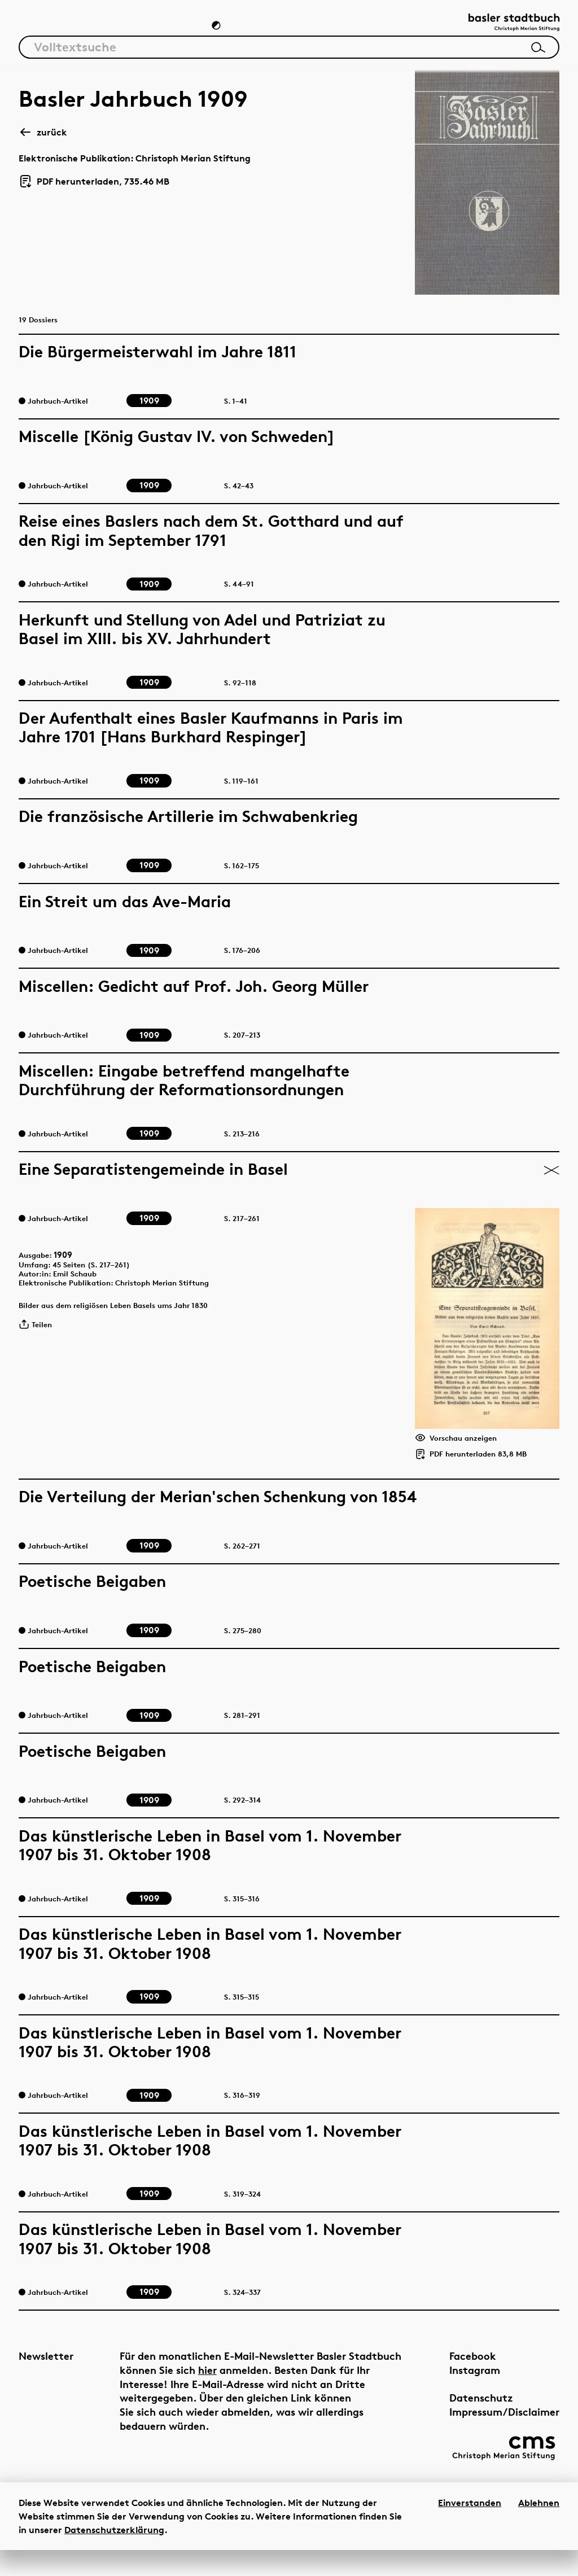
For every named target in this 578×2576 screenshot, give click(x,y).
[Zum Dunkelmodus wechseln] (217, 31)
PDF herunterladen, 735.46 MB (94, 189)
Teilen (39, 1348)
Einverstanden (469, 2528)
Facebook (447, 2374)
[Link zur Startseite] (503, 28)
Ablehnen (538, 2528)
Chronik (167, 32)
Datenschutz (456, 2415)
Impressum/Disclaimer (479, 2429)
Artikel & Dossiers (71, 32)
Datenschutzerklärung (114, 2555)
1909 (71, 1265)
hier (262, 2388)
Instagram (449, 2388)
